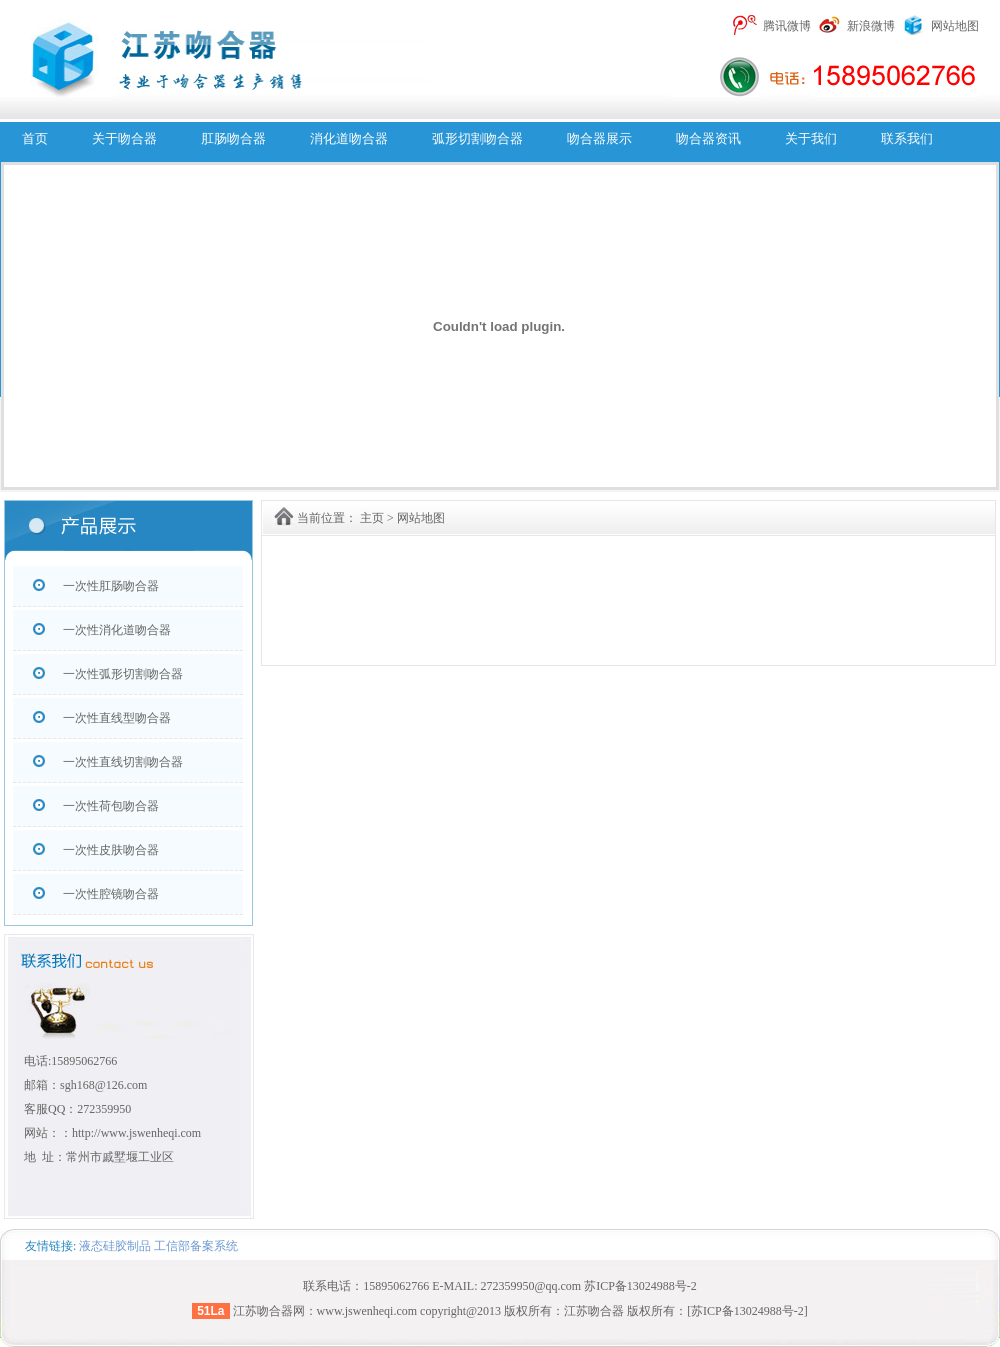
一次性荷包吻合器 (111, 806)
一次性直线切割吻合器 (123, 762)
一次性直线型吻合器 (117, 718)
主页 (372, 518)
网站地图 (955, 26)
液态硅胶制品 (115, 1246)
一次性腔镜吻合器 (111, 894)
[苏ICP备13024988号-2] (747, 1311)
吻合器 (275, 1311)
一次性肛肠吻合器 (111, 586)
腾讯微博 (787, 26)
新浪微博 (871, 26)
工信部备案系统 (196, 1246)
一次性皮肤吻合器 (111, 850)
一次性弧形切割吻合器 (123, 674)
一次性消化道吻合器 (117, 630)
